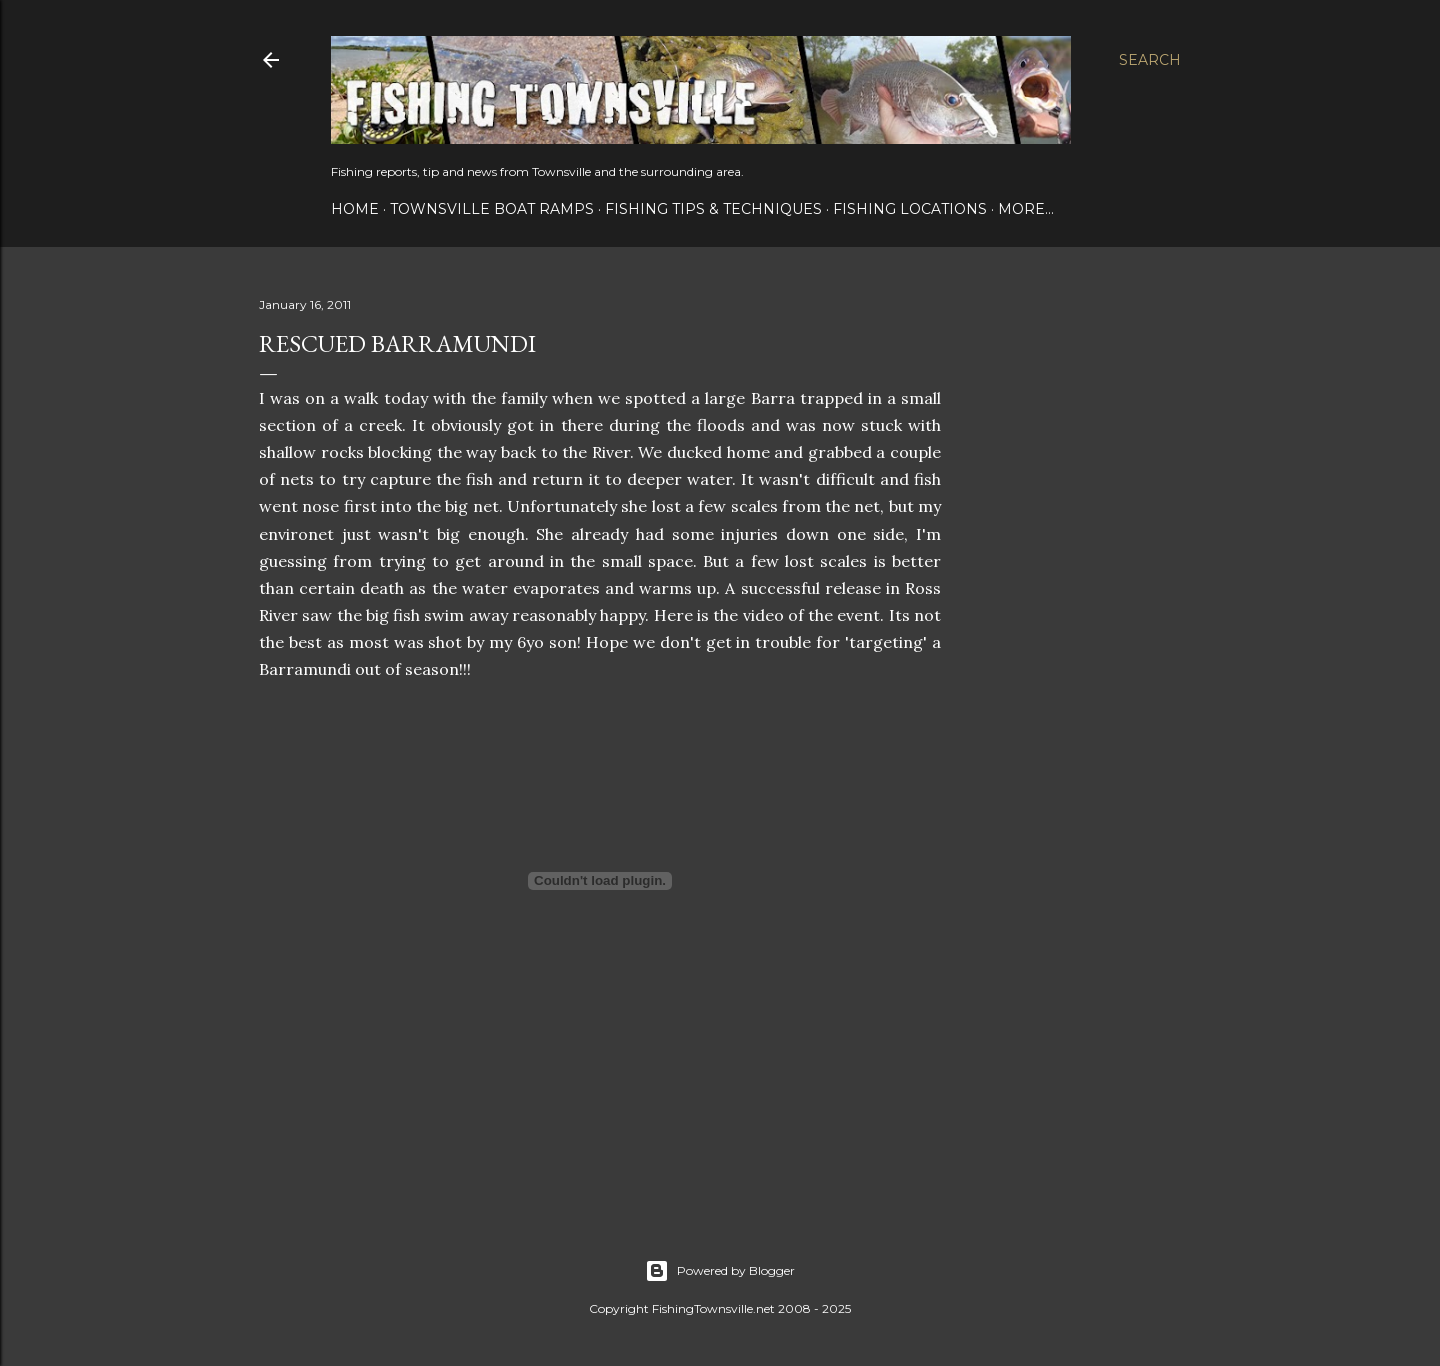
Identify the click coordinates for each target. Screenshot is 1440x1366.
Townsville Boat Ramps (492, 209)
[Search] (1150, 60)
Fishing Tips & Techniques (713, 209)
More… (1026, 209)
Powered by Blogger (720, 1271)
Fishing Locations (910, 209)
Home (355, 209)
